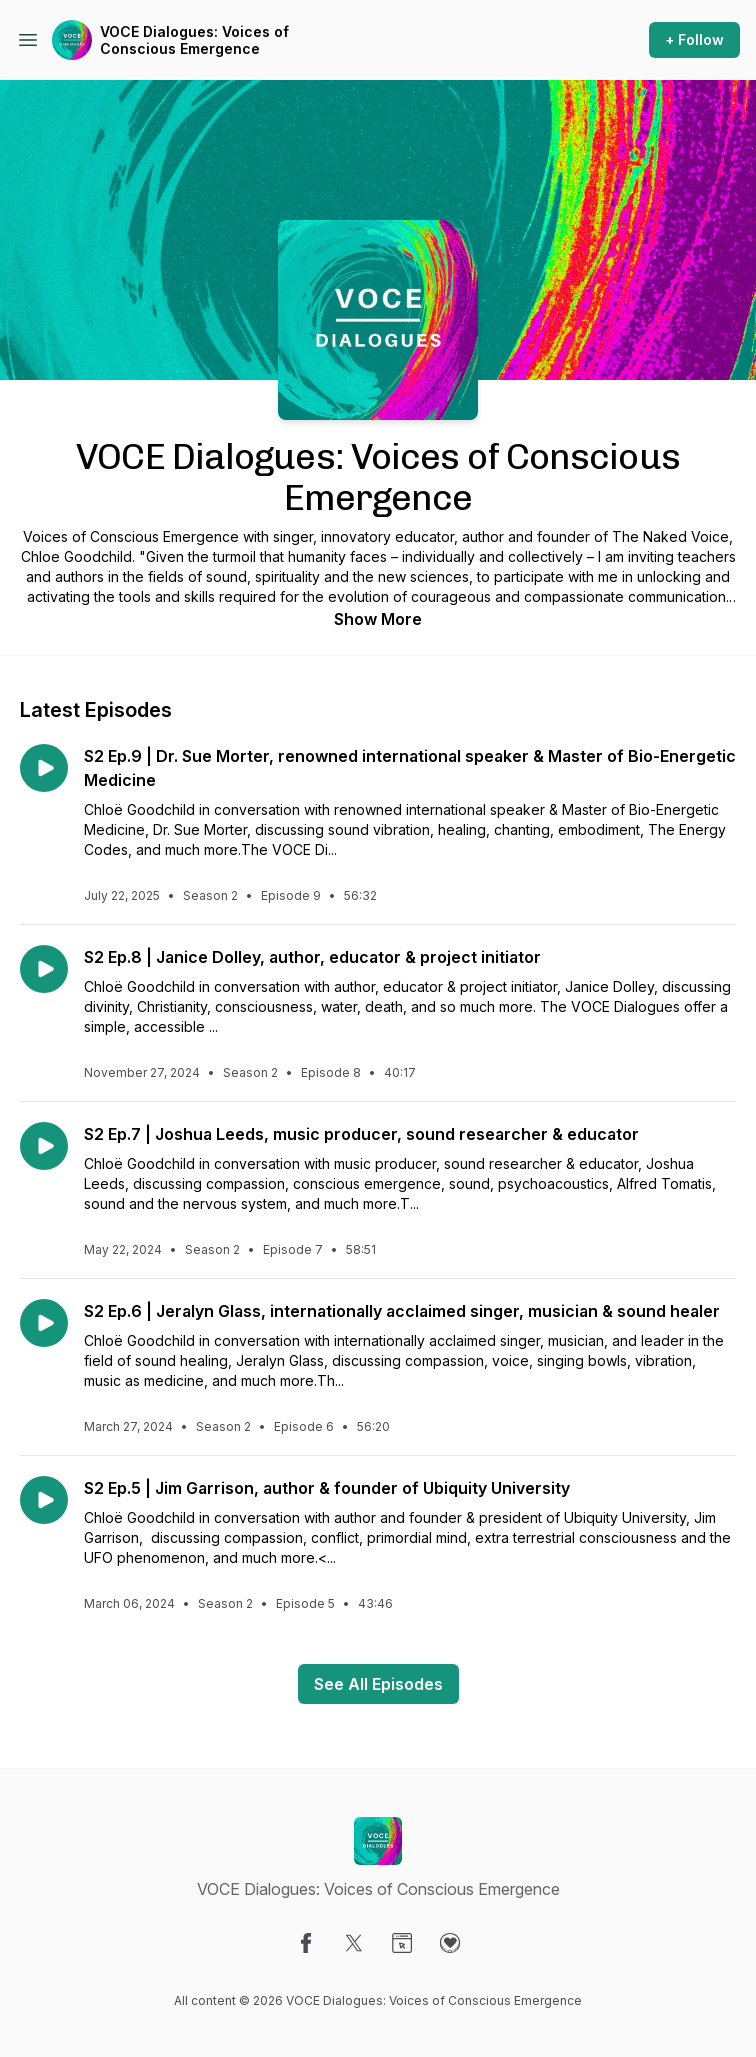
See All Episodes (378, 1684)
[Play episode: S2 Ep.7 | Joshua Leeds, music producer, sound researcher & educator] (44, 1146)
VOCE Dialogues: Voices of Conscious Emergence (194, 40)
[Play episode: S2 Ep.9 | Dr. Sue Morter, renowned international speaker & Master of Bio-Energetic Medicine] (44, 768)
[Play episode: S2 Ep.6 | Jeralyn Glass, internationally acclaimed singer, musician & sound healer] (44, 1323)
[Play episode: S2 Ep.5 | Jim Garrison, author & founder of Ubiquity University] (44, 1500)
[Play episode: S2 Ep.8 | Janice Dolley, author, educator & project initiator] (44, 969)
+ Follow (694, 39)
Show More (378, 619)
